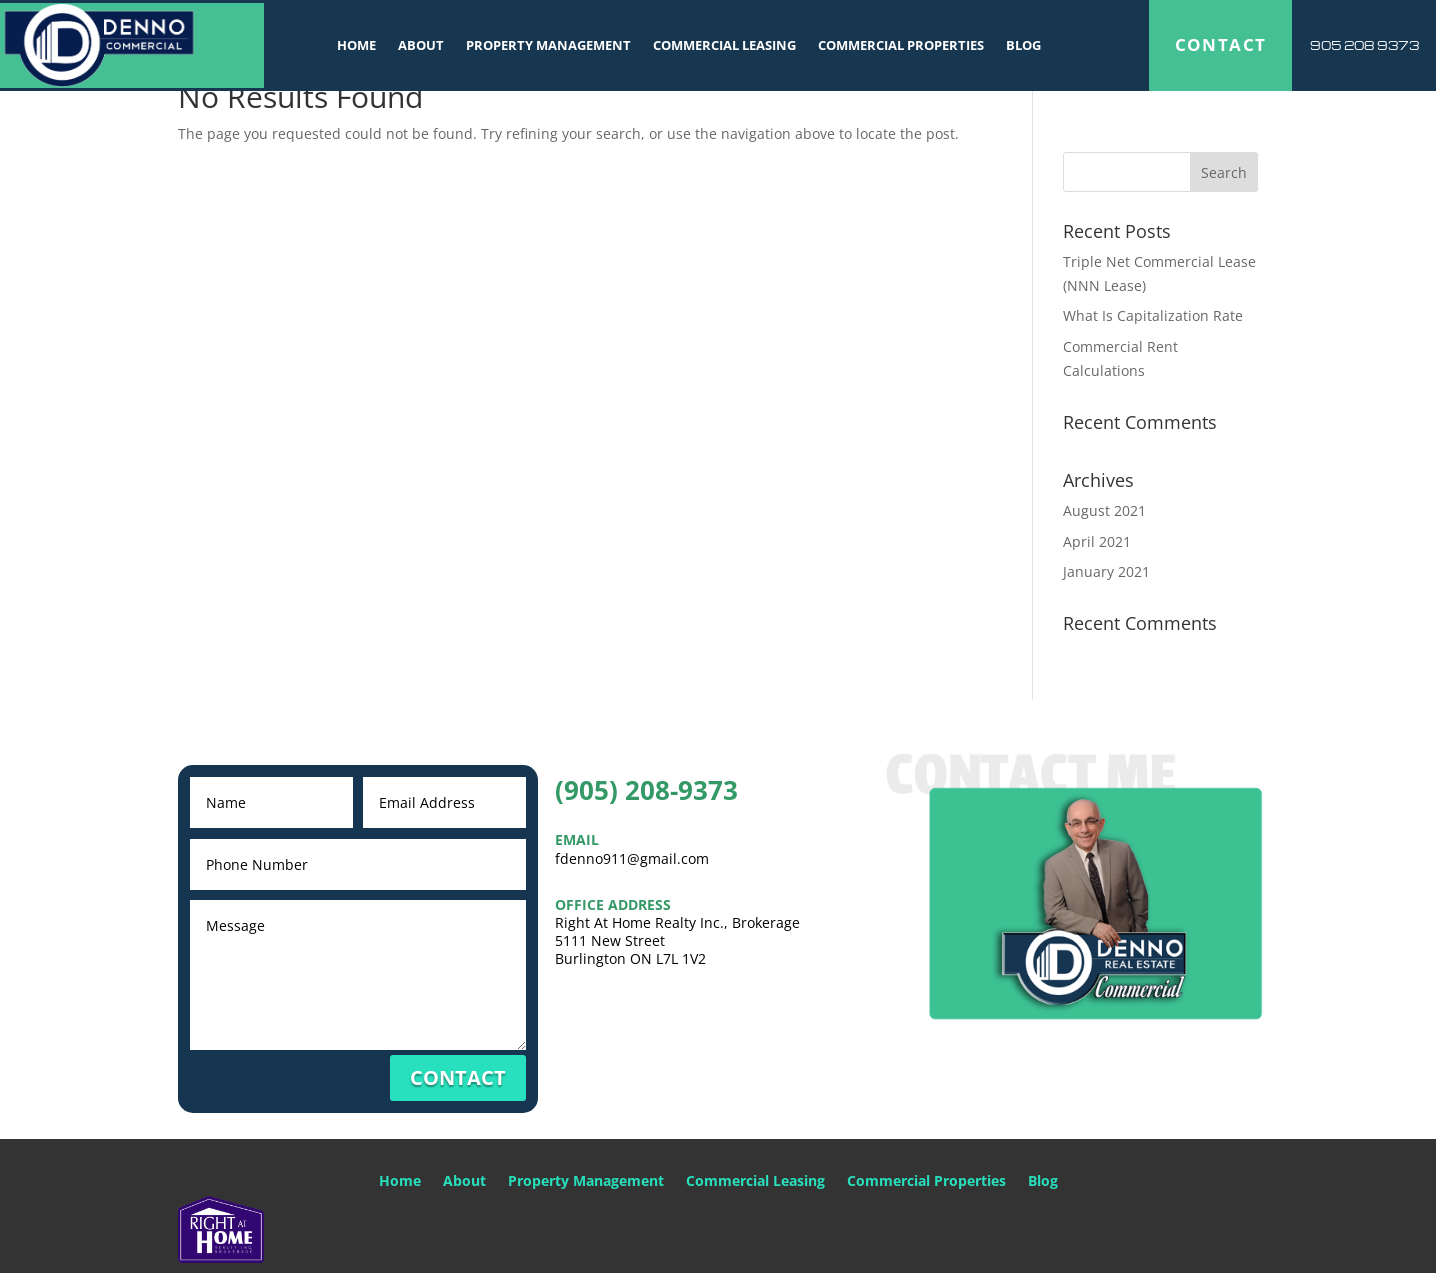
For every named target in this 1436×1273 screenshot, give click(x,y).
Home (356, 46)
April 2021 (1097, 541)
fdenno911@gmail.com (632, 858)
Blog (1023, 46)
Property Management (548, 46)
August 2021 (1104, 510)
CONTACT (1221, 46)
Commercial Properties (901, 46)
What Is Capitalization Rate (1153, 315)
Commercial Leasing (724, 46)
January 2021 (1106, 571)
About (421, 46)
